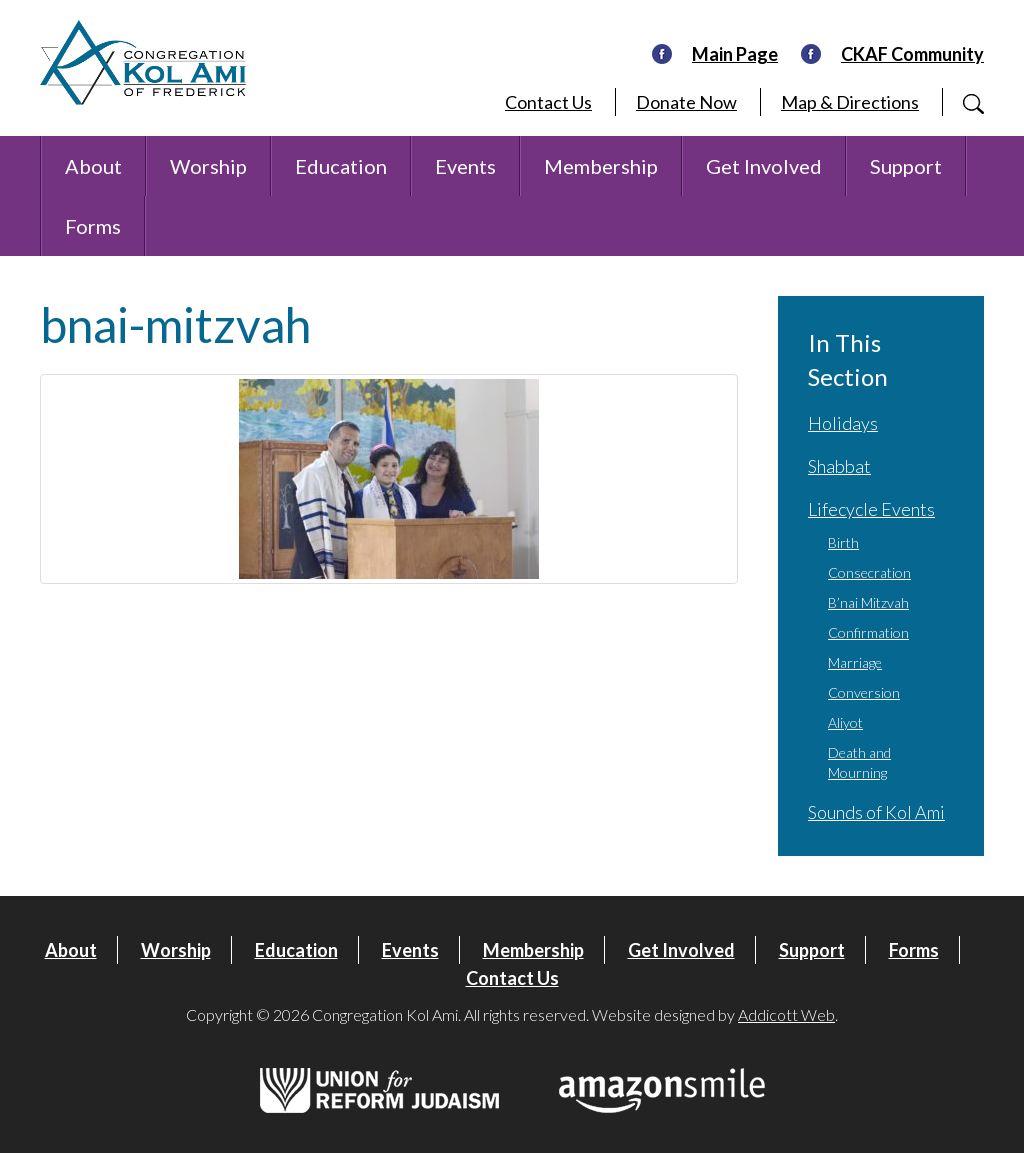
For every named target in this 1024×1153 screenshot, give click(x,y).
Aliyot (845, 722)
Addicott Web (786, 1014)
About (93, 166)
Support (906, 166)
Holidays (843, 423)
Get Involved (764, 166)
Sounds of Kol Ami (876, 812)
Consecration (869, 572)
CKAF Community (912, 54)
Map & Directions (850, 102)
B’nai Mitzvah (868, 602)
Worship (208, 166)
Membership (601, 166)
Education (341, 166)
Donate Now (686, 102)
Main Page (735, 54)
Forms (93, 226)
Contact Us (548, 102)
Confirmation (868, 632)
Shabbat (839, 466)
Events (465, 166)
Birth (843, 542)
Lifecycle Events (871, 509)
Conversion (864, 692)
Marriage (855, 662)
